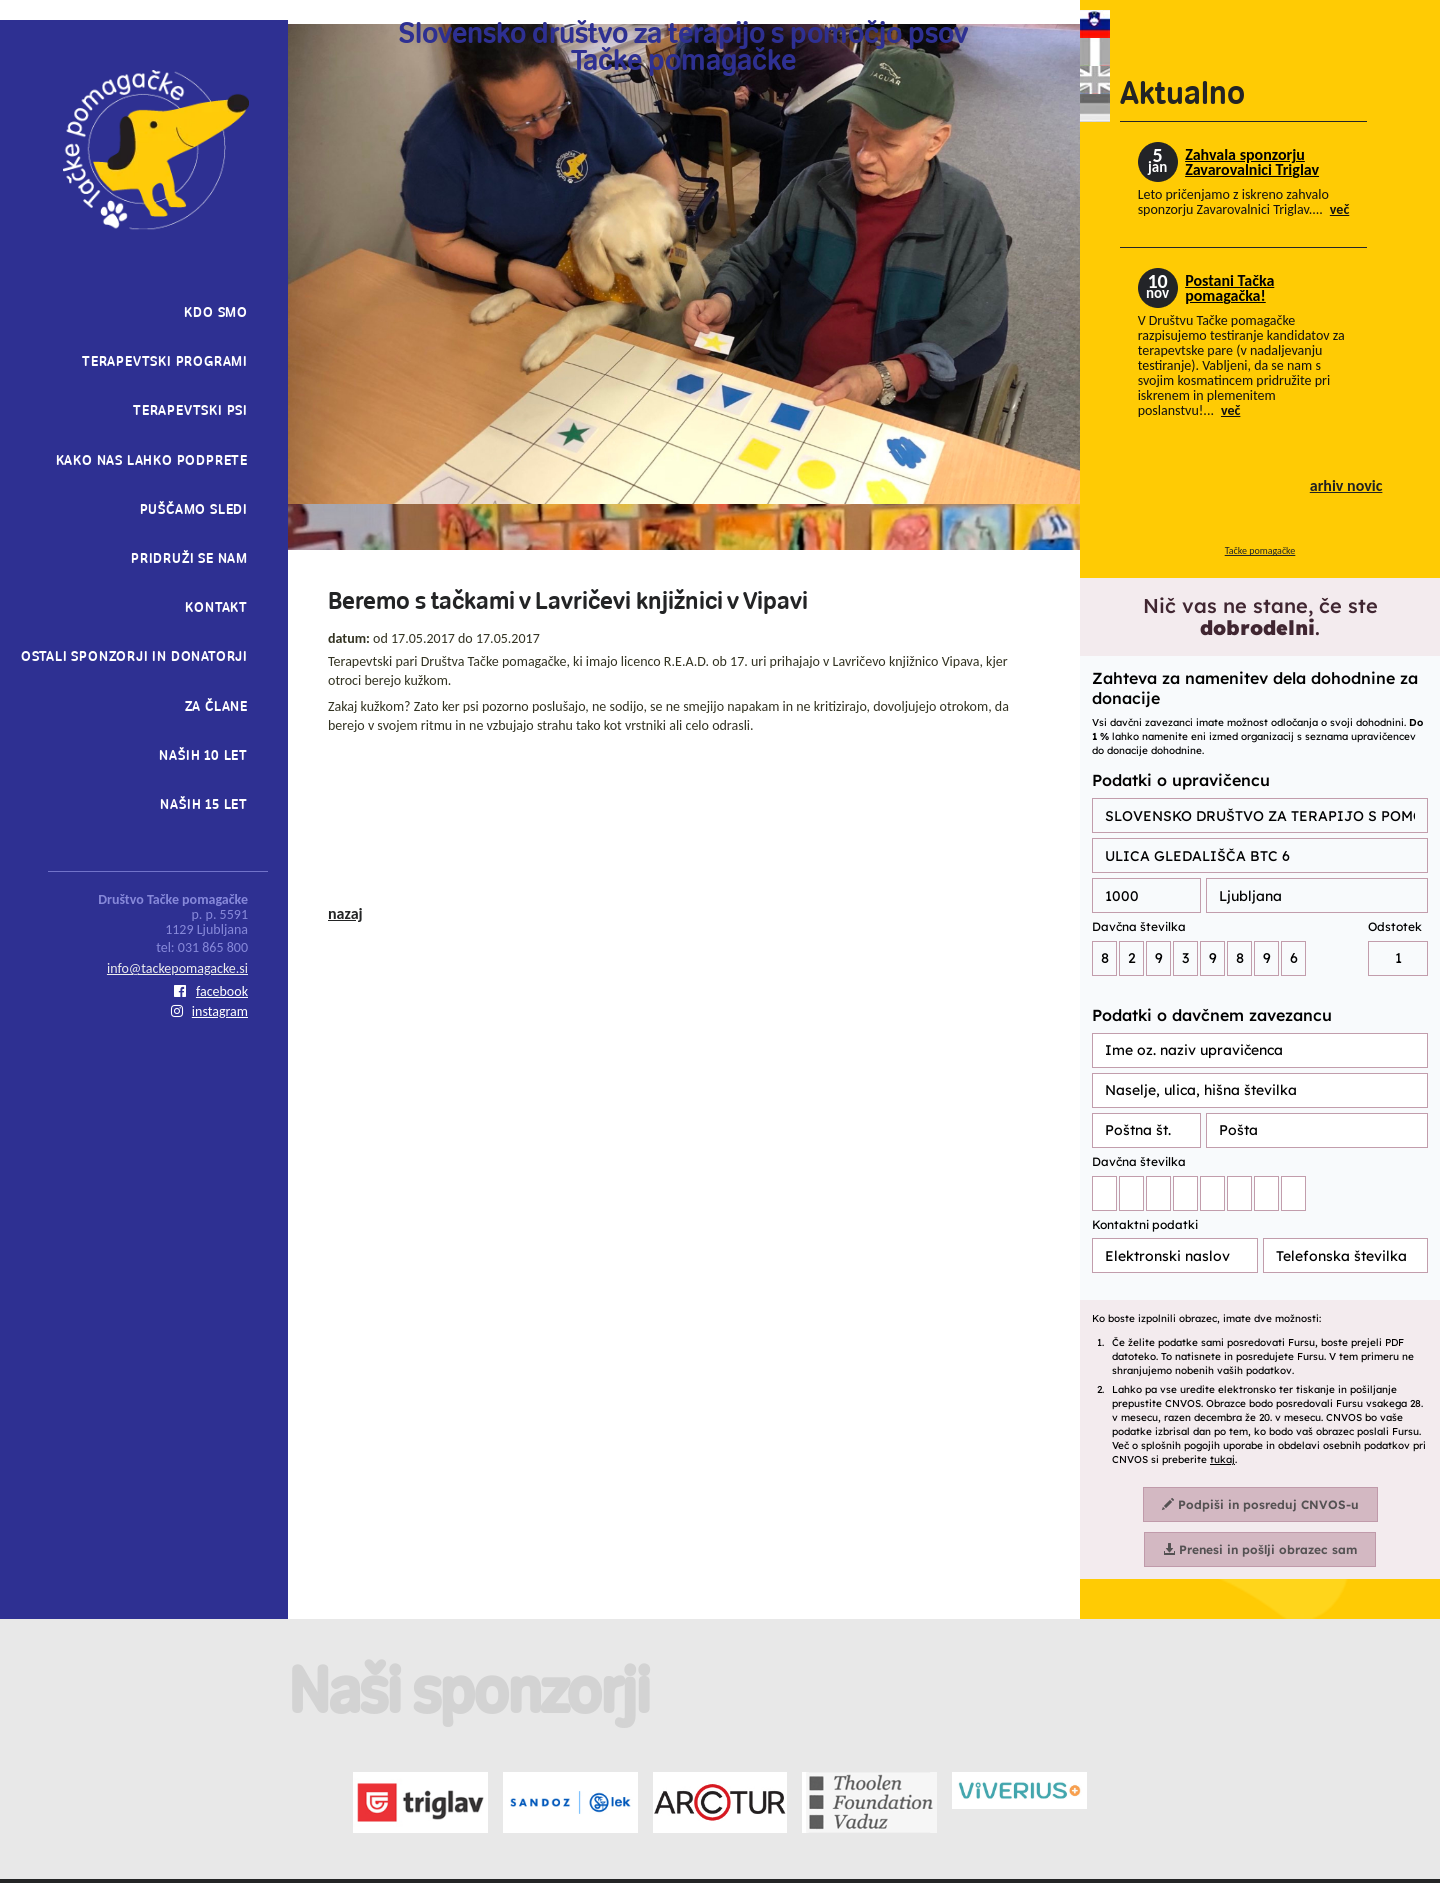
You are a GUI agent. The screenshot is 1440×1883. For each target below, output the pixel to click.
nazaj (345, 913)
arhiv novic (1346, 485)
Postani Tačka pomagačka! (1229, 288)
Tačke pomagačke (1260, 550)
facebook (211, 991)
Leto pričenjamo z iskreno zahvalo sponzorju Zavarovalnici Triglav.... (1244, 202)
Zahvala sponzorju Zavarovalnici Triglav (1252, 162)
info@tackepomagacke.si (177, 968)
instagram (209, 1011)
